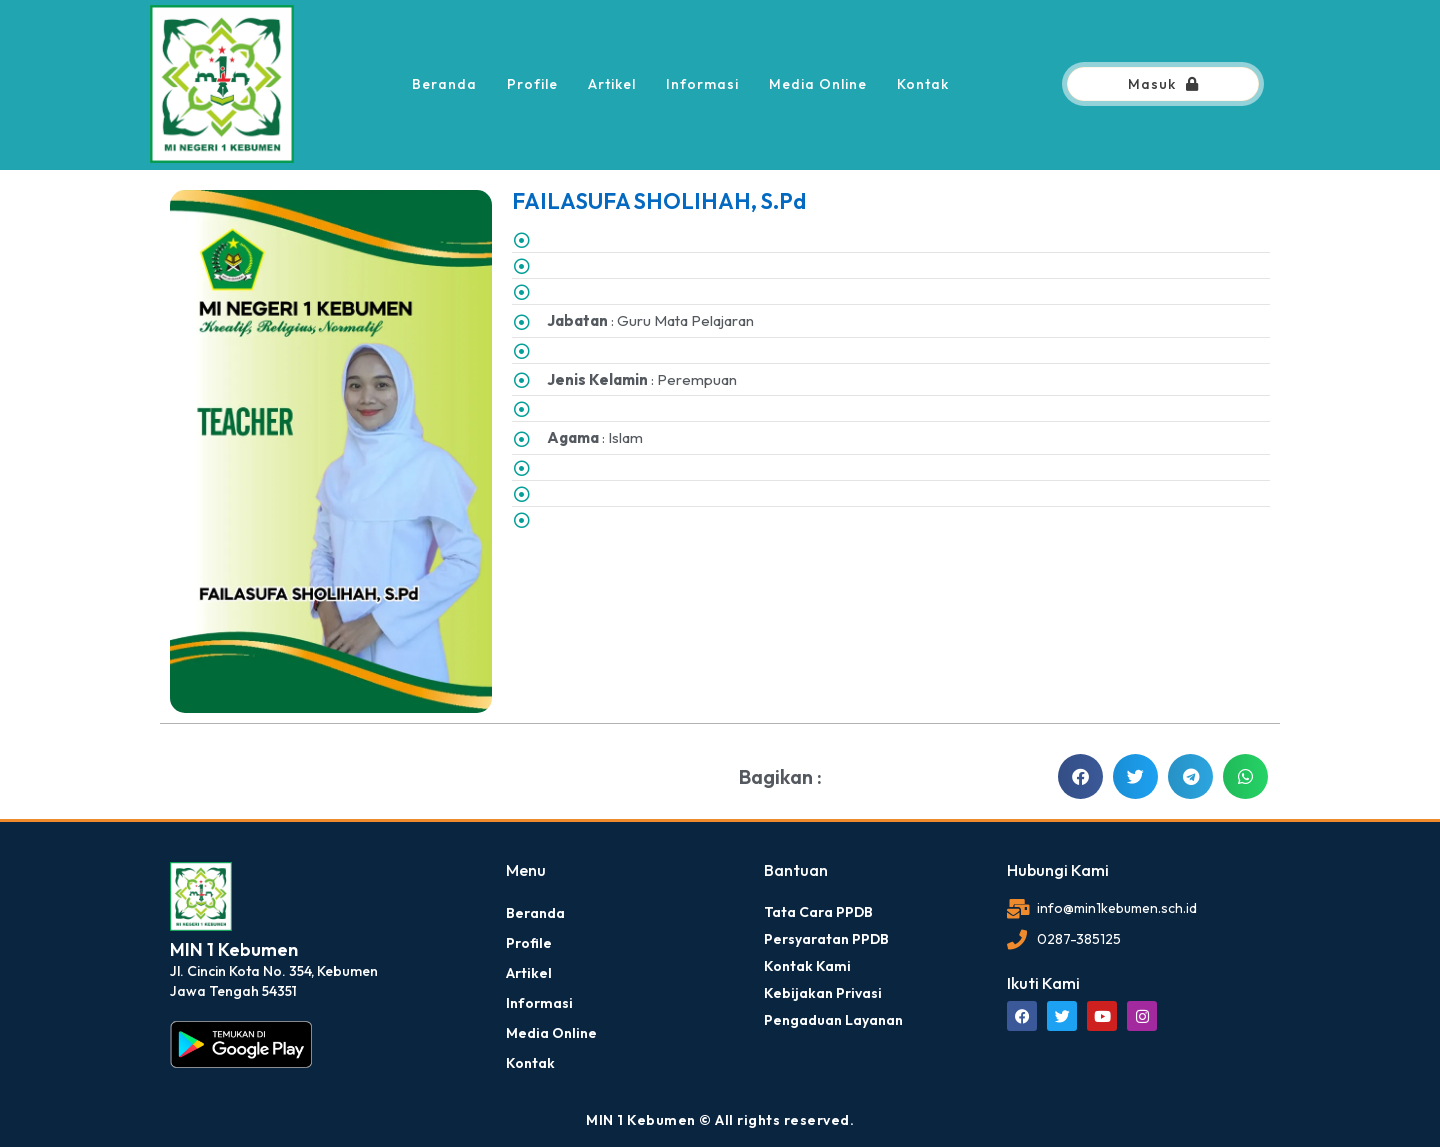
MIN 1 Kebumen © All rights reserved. (720, 1120)
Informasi (702, 84)
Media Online (818, 84)
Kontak (923, 84)
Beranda (444, 84)
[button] (1080, 776)
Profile (532, 84)
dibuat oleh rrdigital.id (177, 833)
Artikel (612, 84)
